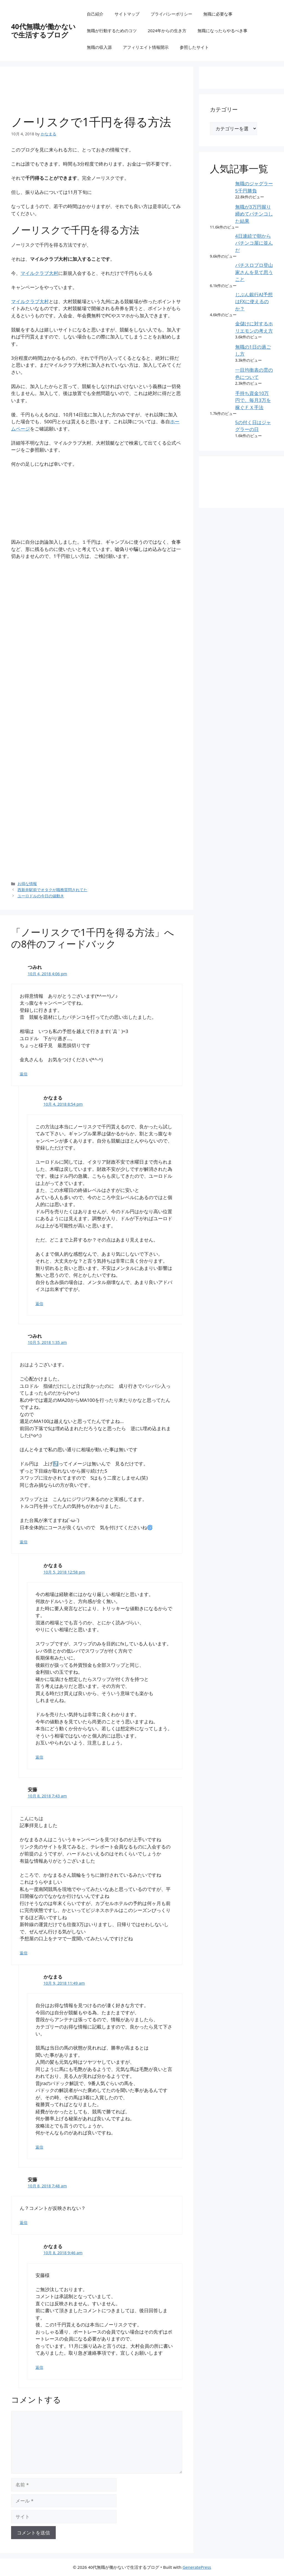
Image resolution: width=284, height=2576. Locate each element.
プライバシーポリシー (171, 14)
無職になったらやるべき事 (222, 30)
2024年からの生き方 (167, 30)
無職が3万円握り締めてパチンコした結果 (254, 214)
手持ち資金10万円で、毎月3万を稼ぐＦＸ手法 (253, 400)
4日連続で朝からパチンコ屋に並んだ (254, 243)
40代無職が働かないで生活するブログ (43, 30)
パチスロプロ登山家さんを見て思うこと (254, 272)
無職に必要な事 (217, 14)
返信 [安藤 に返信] (23, 1953)
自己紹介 (95, 14)
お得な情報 (27, 883)
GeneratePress (196, 2567)
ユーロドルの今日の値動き (40, 895)
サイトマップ (127, 14)
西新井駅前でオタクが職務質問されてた (52, 889)
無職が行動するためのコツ (112, 30)
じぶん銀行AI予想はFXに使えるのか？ (254, 301)
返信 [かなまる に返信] (39, 1303)
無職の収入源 (99, 47)
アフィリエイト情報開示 (146, 47)
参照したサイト (194, 47)
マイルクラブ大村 (39, 273)
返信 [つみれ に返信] (23, 1074)
